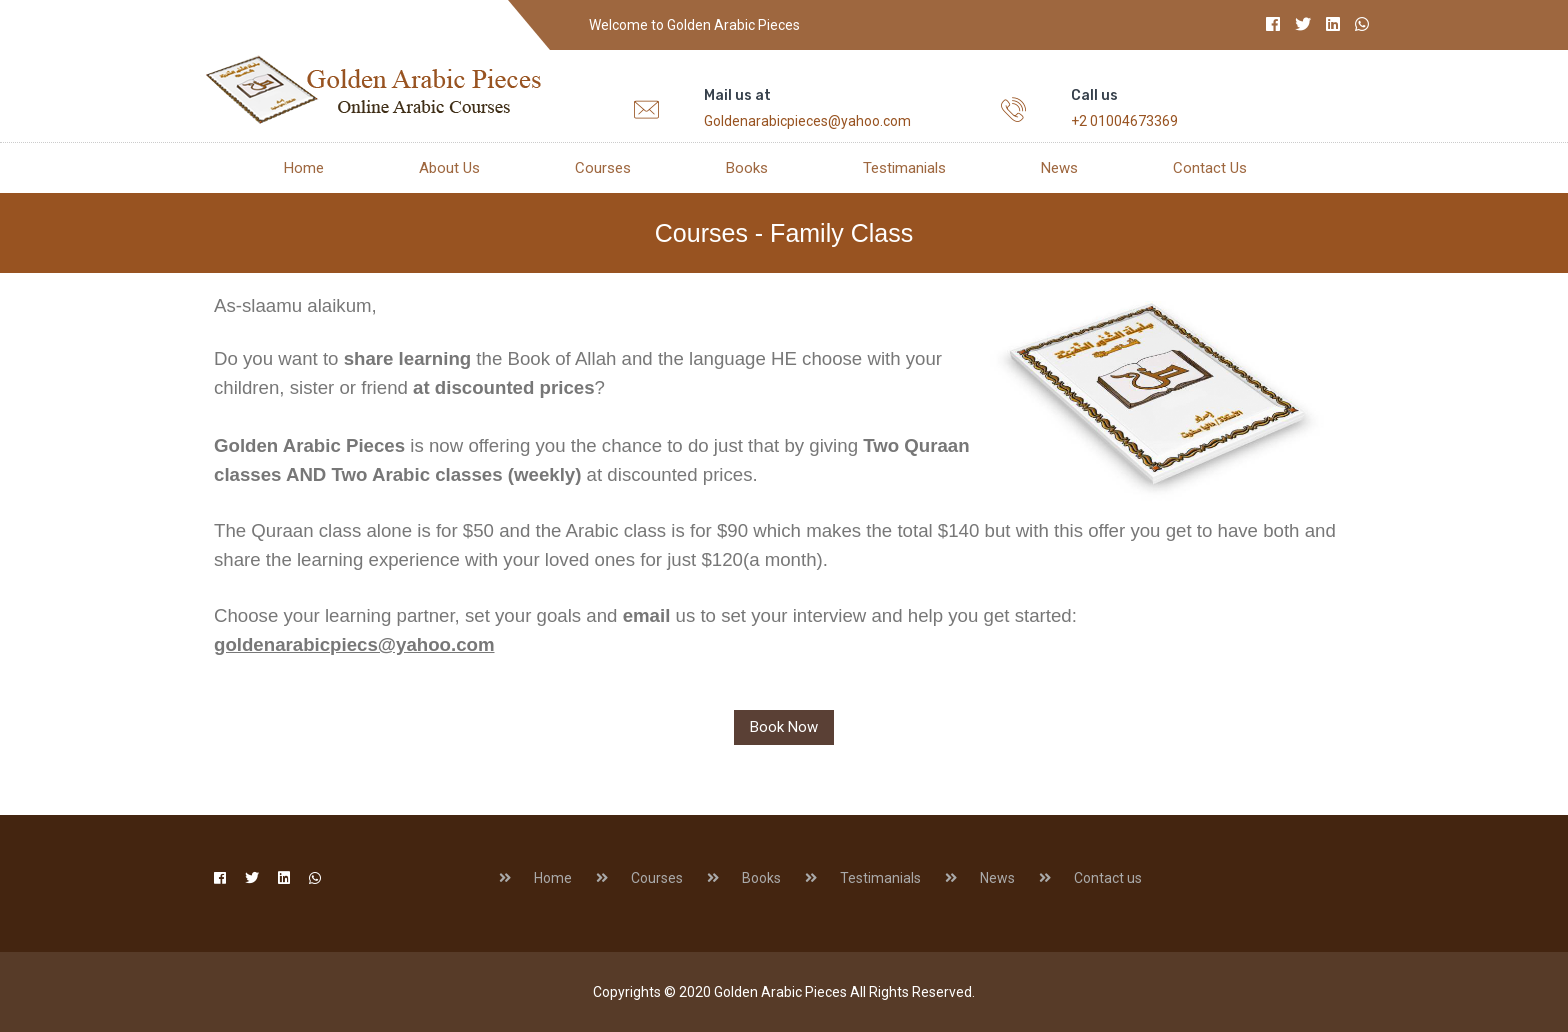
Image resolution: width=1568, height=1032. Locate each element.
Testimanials (904, 168)
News (1059, 168)
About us (449, 168)
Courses (603, 168)
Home (304, 168)
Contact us (1210, 168)
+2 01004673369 (1124, 121)
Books (747, 168)
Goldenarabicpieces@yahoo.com (807, 121)
